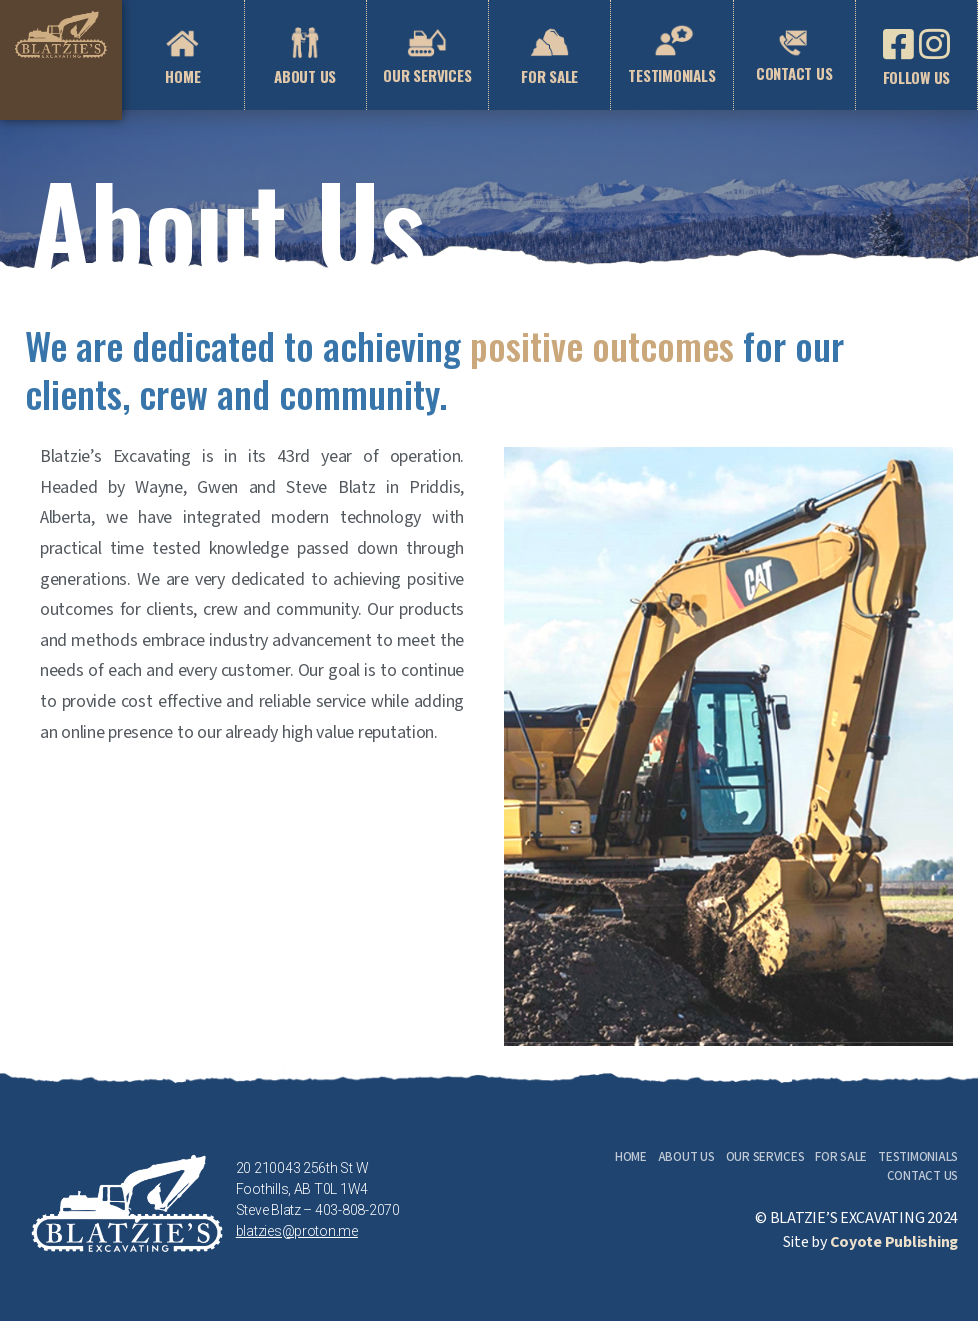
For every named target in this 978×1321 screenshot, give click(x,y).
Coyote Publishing (894, 1242)
